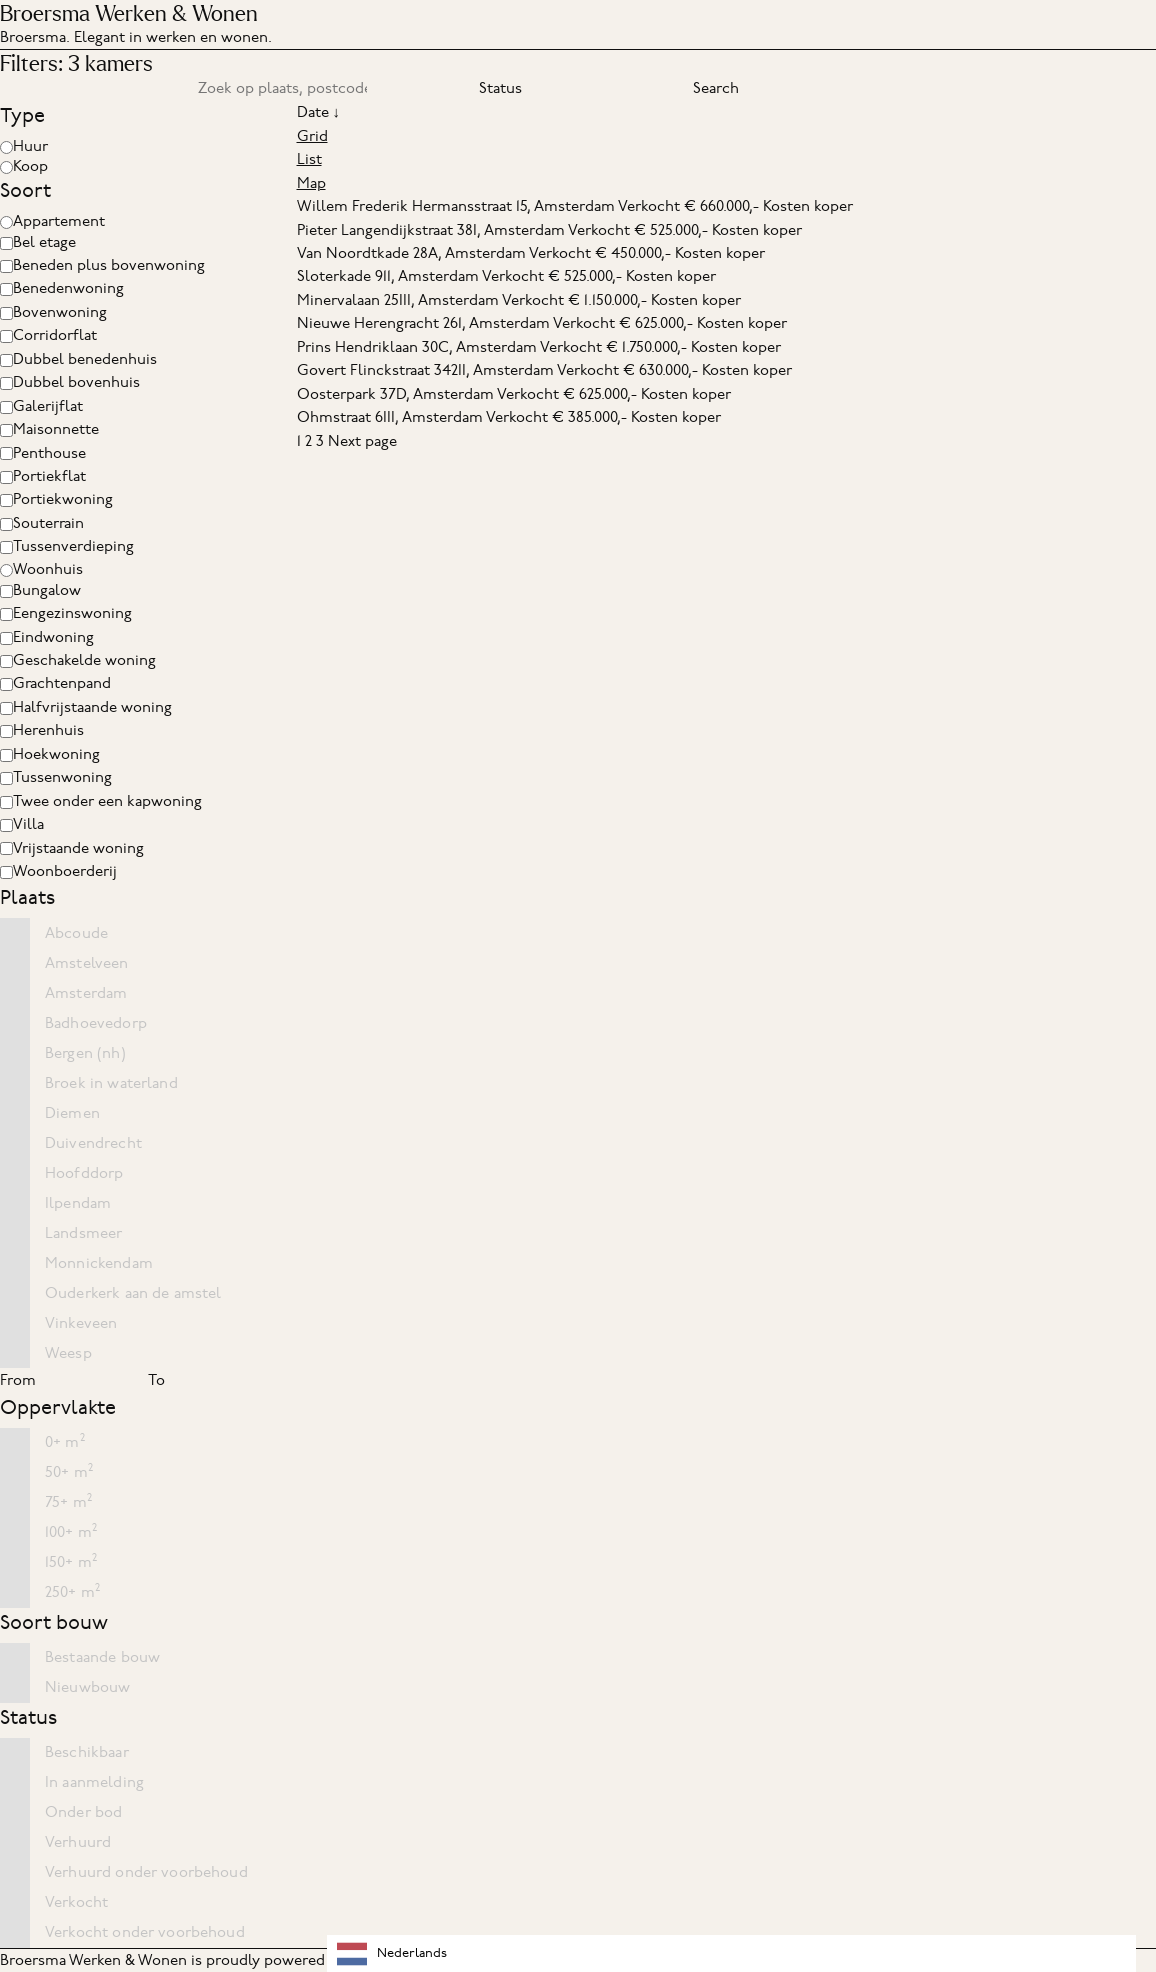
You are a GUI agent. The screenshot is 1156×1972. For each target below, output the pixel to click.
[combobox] (731, 1953)
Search (716, 88)
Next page (362, 441)
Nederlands (392, 1954)
